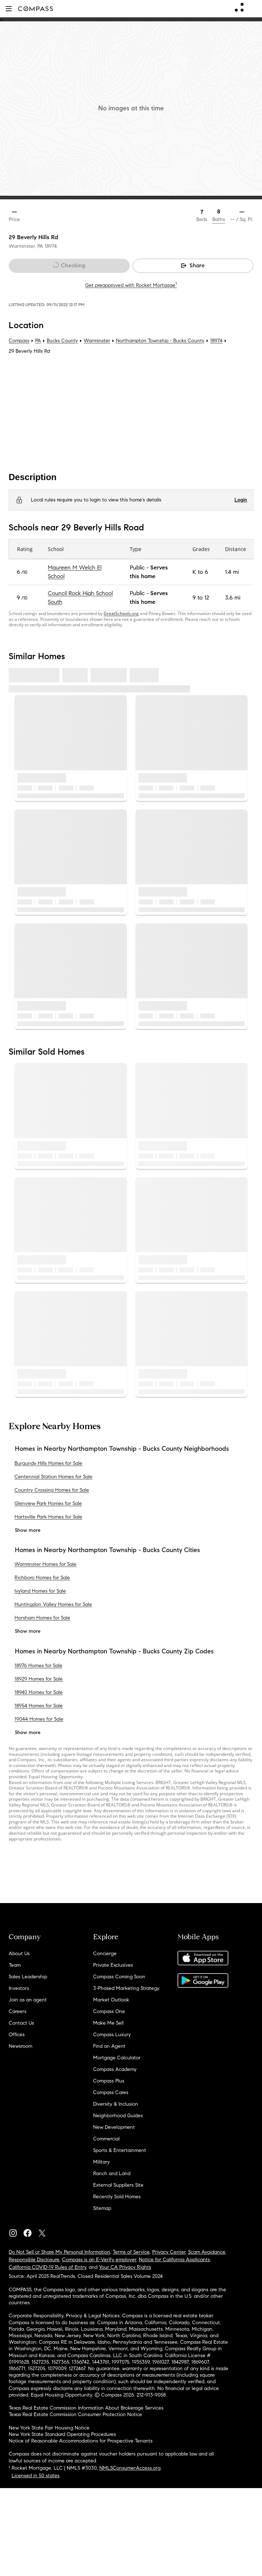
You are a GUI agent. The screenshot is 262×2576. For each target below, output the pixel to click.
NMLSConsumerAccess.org (130, 2468)
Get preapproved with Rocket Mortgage (131, 285)
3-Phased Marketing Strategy (126, 1988)
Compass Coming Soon (119, 1977)
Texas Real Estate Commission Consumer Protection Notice (75, 2414)
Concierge (105, 1953)
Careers (17, 2011)
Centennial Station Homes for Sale (53, 1477)
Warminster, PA (26, 246)
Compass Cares (110, 2092)
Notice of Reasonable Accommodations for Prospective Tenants (81, 2441)
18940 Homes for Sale (38, 1692)
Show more (28, 1530)
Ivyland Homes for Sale (40, 1591)
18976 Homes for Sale (38, 1665)
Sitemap (102, 2208)
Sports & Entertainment (119, 2150)
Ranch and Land (111, 2173)
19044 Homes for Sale (38, 1719)
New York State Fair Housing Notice (49, 2428)
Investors (19, 1988)
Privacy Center (169, 2252)
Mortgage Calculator (117, 2058)
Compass (19, 341)
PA (38, 341)
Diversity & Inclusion (115, 2104)
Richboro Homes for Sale (42, 1578)
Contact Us (21, 2023)
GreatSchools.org (121, 613)
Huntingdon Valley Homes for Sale (53, 1604)
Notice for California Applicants (174, 2260)
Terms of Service (131, 2252)
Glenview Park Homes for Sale (48, 1503)
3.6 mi (232, 597)
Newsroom (20, 2046)
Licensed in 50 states (35, 2476)
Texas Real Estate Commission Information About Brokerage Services (86, 2408)
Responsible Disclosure (34, 2260)
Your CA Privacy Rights (125, 2267)
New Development (114, 2127)
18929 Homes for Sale (38, 1679)
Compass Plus (108, 2081)
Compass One (109, 2011)
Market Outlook (111, 2000)
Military (101, 2162)
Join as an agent (28, 2000)
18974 (51, 246)
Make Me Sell (108, 2023)
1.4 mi (232, 571)
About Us (19, 1953)
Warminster (97, 341)
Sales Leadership (28, 1977)
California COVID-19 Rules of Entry (47, 2267)
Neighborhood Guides (118, 2116)
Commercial (106, 2139)
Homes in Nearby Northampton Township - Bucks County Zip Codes (114, 1651)
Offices (17, 2034)
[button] (8, 8)
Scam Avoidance (206, 2252)
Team (15, 1965)
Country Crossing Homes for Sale (51, 1490)
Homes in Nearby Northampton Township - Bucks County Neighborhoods (122, 1449)
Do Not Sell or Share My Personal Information (59, 2252)
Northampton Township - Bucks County (160, 341)
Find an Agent (109, 2046)
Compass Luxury (112, 2034)
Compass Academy (115, 2069)
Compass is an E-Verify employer (99, 2260)
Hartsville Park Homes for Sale (48, 1517)
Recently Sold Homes (117, 2197)
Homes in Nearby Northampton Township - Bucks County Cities (107, 1550)
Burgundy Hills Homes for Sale (48, 1463)
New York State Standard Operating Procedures (62, 2434)
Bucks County (62, 341)
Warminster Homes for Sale (45, 1564)
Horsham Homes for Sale (42, 1618)
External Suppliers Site (118, 2185)
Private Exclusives (113, 1965)
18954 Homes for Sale (38, 1706)
